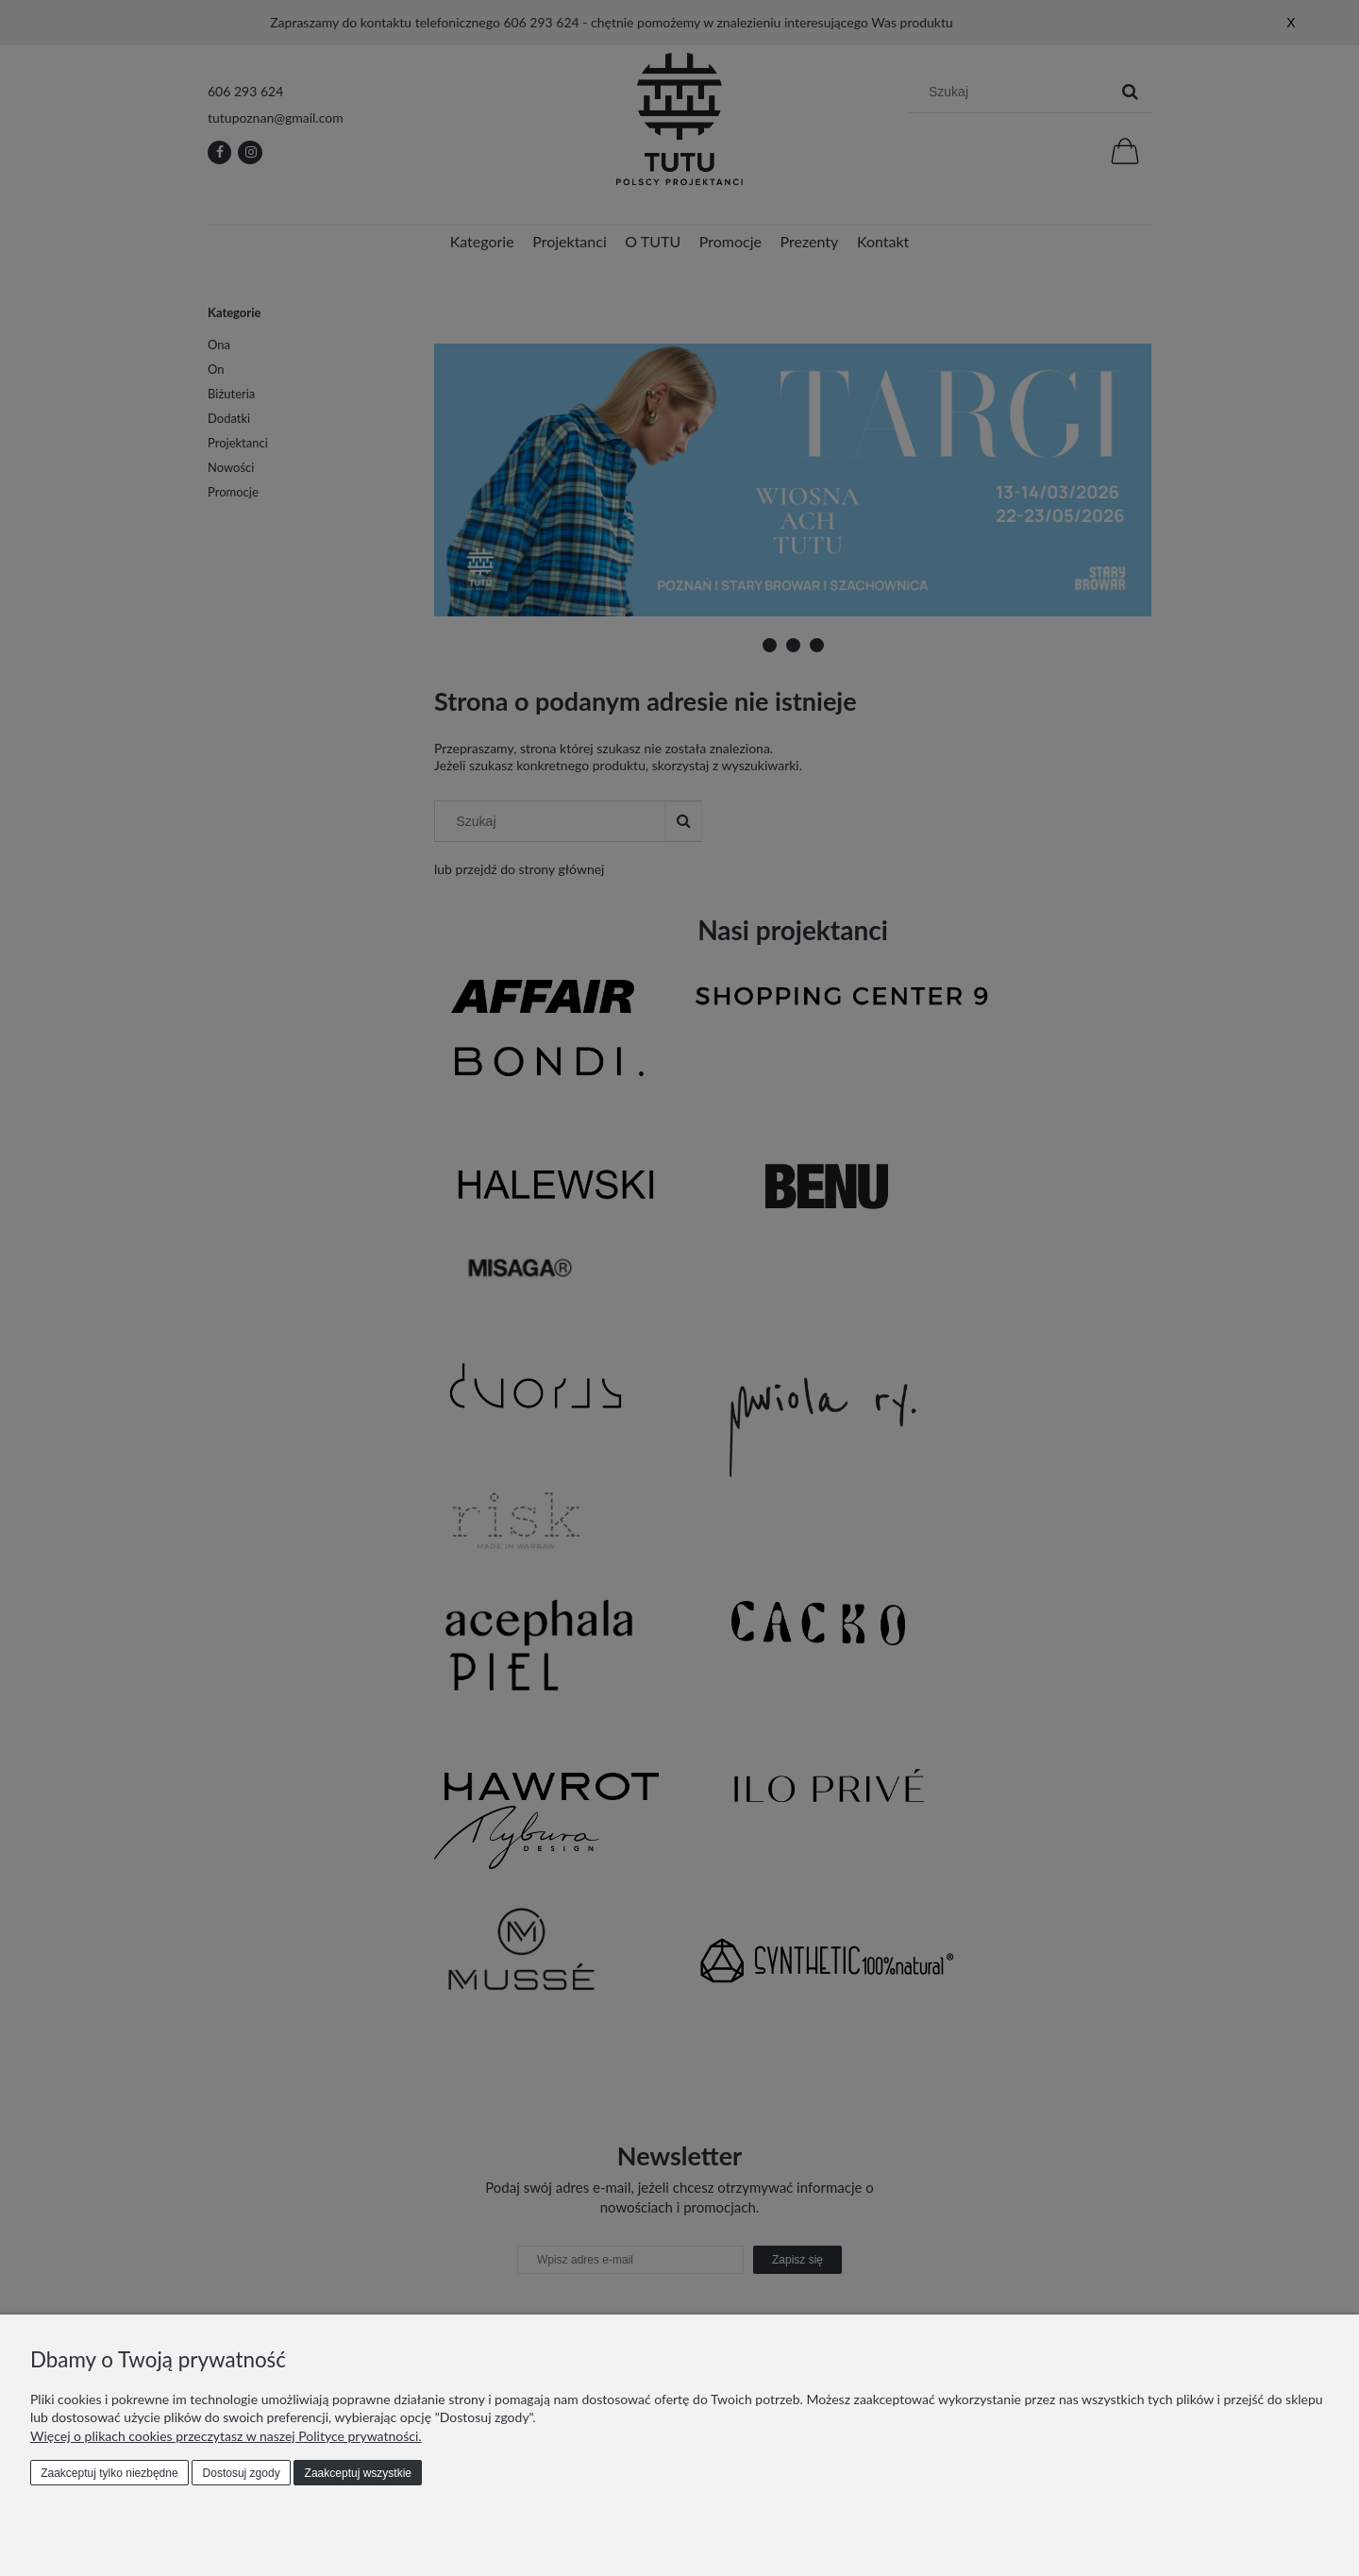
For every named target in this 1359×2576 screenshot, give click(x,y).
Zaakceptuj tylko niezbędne (109, 2473)
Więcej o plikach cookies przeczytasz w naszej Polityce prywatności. (226, 2436)
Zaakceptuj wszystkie (358, 2473)
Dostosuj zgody (241, 2473)
